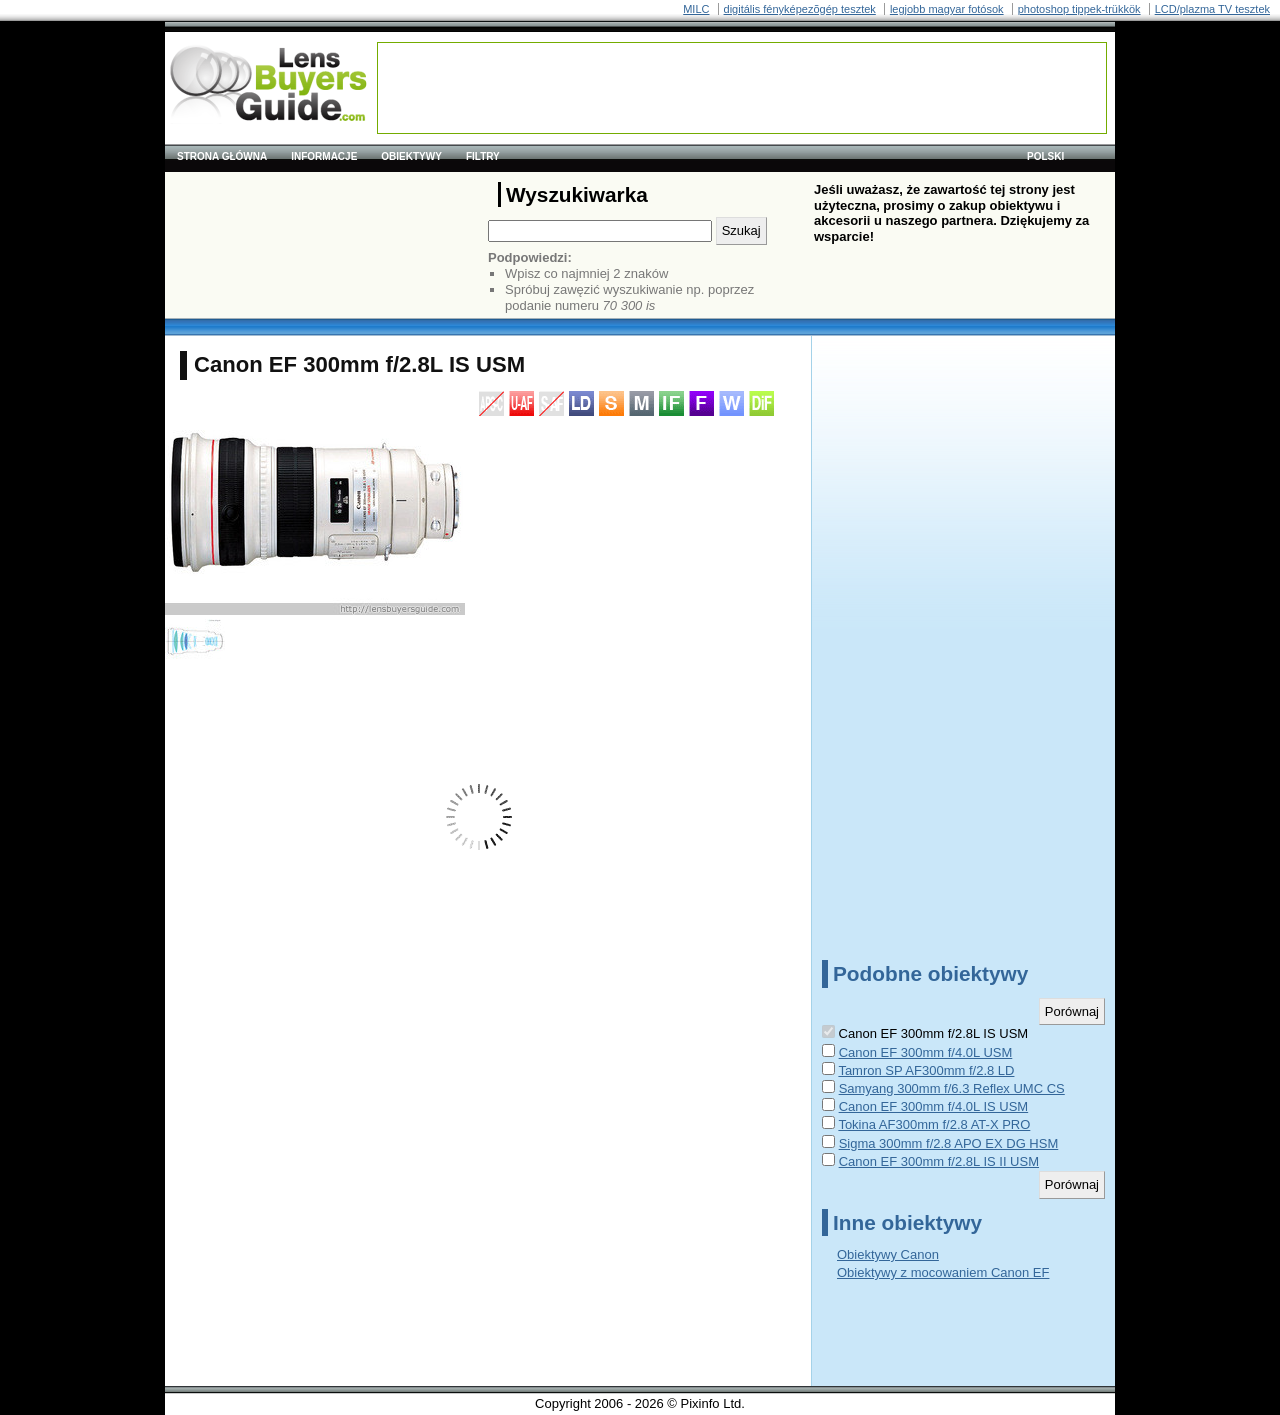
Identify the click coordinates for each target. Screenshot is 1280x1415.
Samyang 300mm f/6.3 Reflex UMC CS (952, 1088)
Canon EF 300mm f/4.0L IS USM (934, 1106)
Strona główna (222, 156)
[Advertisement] (742, 88)
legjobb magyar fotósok (947, 9)
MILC (696, 9)
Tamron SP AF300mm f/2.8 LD (926, 1070)
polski (1045, 156)
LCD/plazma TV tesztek (1212, 9)
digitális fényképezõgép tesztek (800, 9)
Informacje (324, 156)
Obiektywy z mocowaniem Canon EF (943, 1272)
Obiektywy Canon (888, 1254)
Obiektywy (411, 156)
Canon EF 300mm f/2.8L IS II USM (939, 1161)
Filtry (483, 156)
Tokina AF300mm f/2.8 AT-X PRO (934, 1124)
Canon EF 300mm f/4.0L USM (926, 1052)
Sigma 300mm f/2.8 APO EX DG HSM (949, 1143)
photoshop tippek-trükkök (1079, 9)
